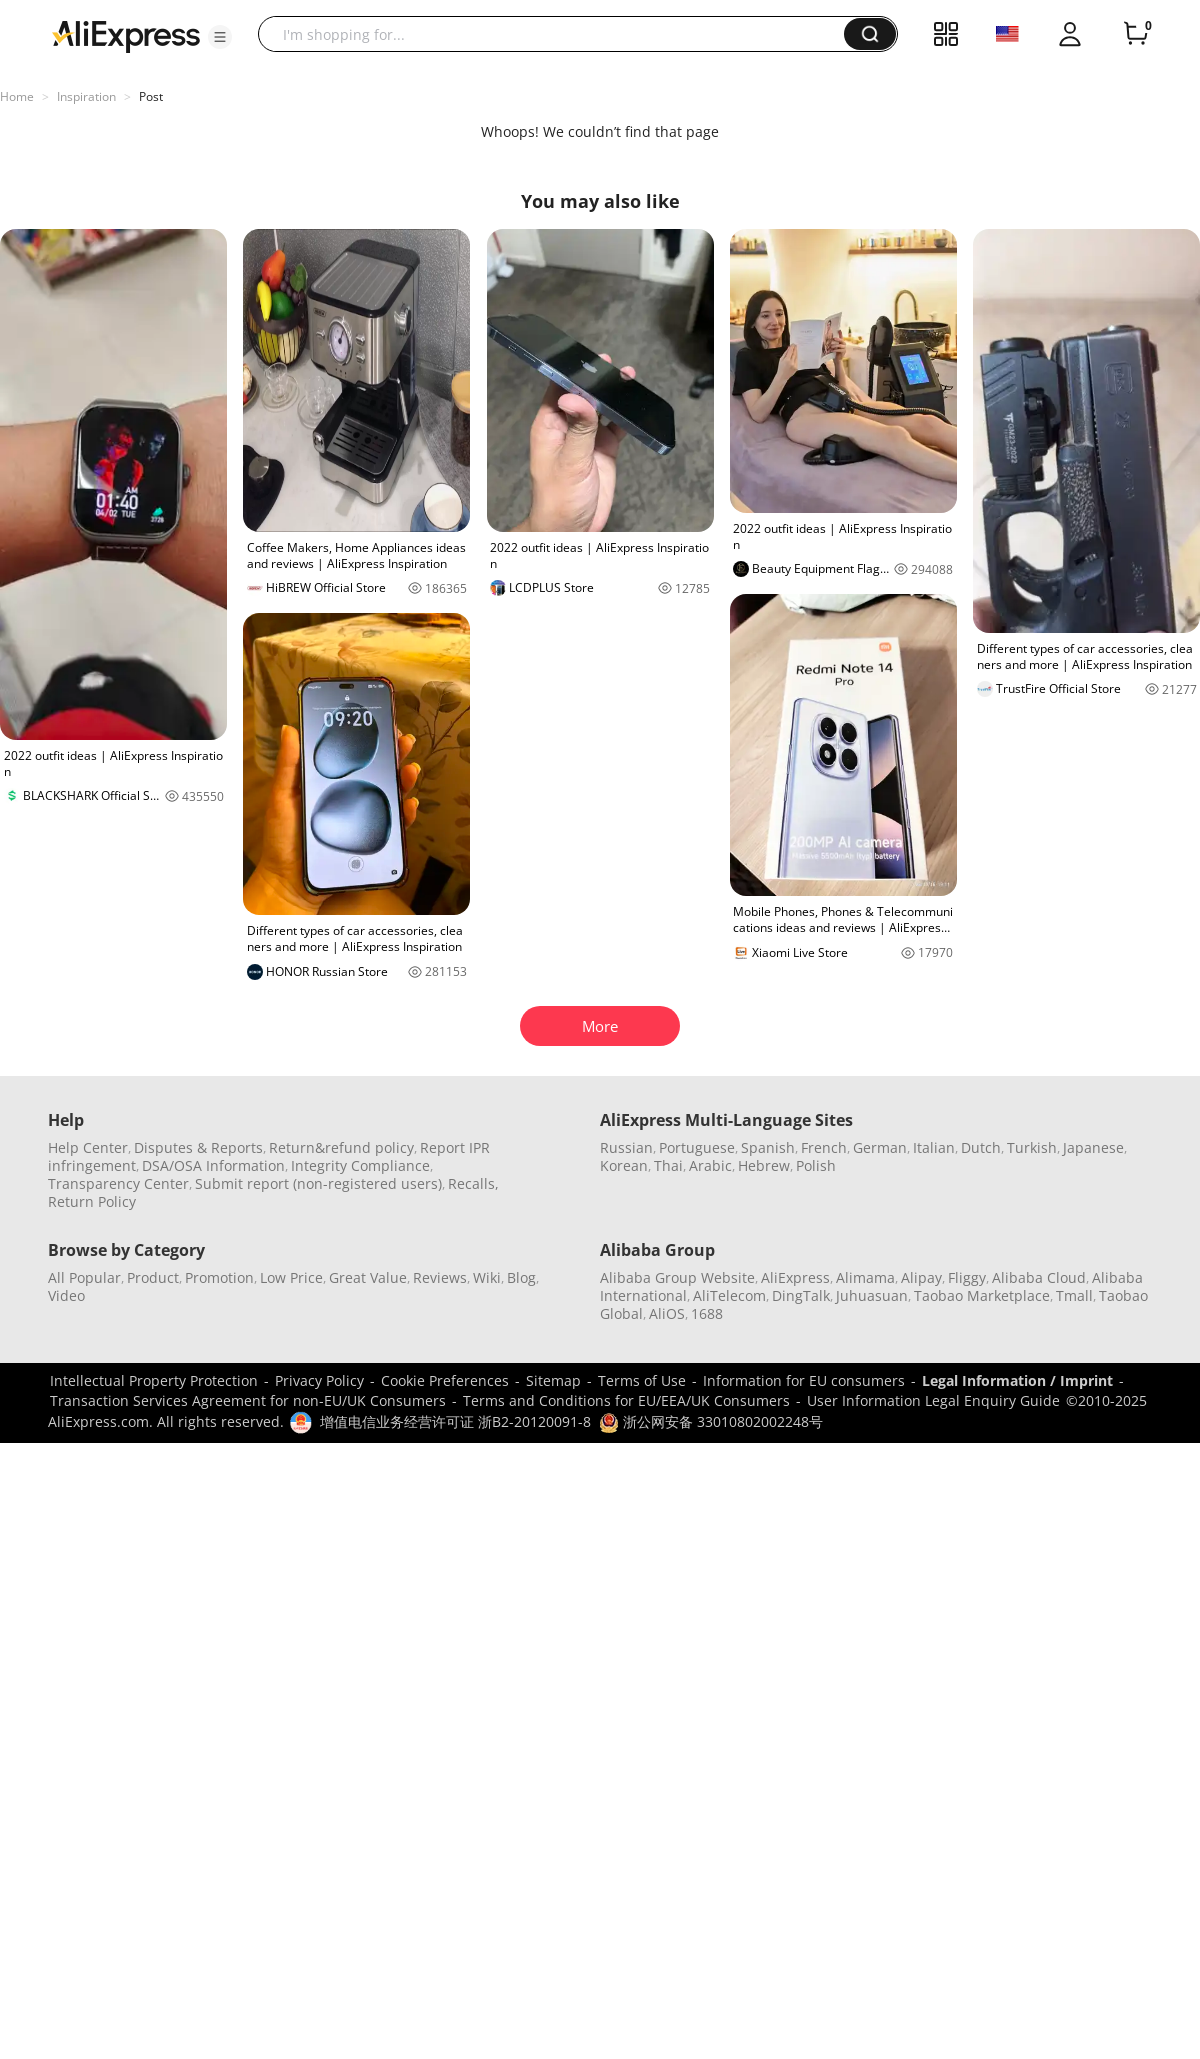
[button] (220, 37)
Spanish (768, 1147)
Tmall (1074, 1295)
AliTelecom (729, 1295)
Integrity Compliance (360, 1165)
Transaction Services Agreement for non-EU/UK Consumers (248, 1400)
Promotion (219, 1277)
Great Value (368, 1277)
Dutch (981, 1147)
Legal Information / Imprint (1017, 1380)
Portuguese (697, 1147)
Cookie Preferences (445, 1380)
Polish (816, 1165)
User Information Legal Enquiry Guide (933, 1400)
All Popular (84, 1277)
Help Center (88, 1147)
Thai (668, 1165)
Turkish (1032, 1147)
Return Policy (92, 1201)
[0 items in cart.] (1136, 34)
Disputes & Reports (198, 1147)
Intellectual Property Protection (154, 1380)
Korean (624, 1165)
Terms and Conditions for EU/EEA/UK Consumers (626, 1400)
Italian (934, 1147)
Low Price (291, 1277)
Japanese (1093, 1147)
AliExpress (795, 1277)
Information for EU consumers (804, 1380)
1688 (707, 1313)
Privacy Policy (319, 1380)
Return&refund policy (341, 1147)
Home (17, 96)
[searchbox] (558, 34)
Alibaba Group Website (677, 1277)
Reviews (440, 1277)
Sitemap (553, 1380)
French (824, 1147)
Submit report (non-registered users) (318, 1183)
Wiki (487, 1277)
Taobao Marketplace (982, 1295)
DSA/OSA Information (213, 1165)
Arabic (710, 1165)
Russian (626, 1147)
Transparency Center (118, 1183)
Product (153, 1277)
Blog (521, 1277)
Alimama (865, 1277)
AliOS (667, 1313)
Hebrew (764, 1165)
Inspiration (86, 96)
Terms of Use (642, 1380)
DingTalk (801, 1295)
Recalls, (473, 1183)
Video (66, 1295)
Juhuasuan (872, 1295)
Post (151, 96)
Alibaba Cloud (1039, 1277)
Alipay (921, 1277)
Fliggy (967, 1277)
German (880, 1147)
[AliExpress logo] (126, 35)
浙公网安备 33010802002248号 (711, 1421)
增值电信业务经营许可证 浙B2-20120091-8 (455, 1421)
